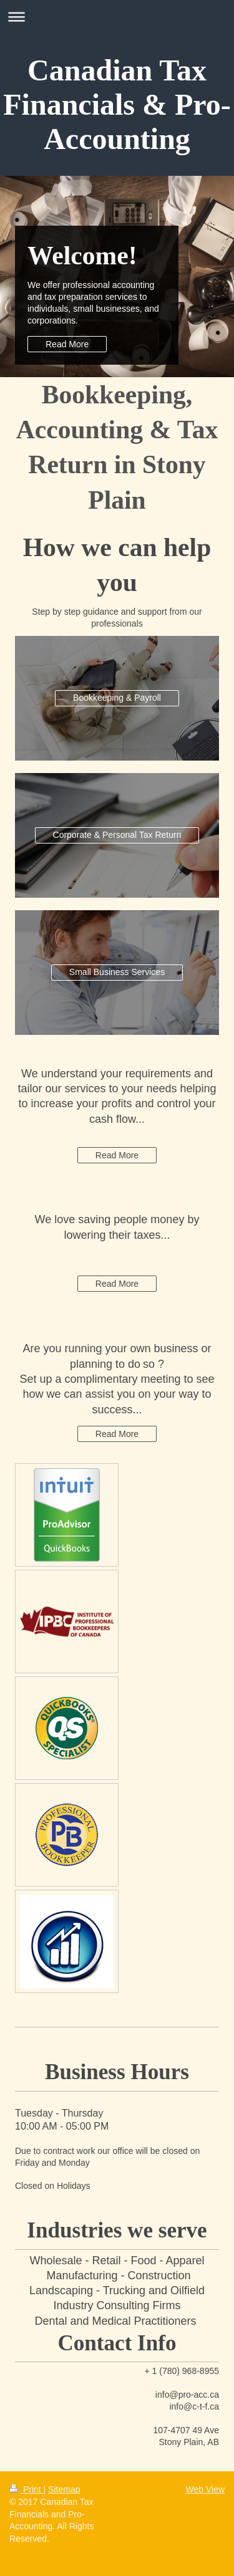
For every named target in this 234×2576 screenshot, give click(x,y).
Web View (205, 2489)
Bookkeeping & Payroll (117, 698)
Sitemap (64, 2489)
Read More (67, 344)
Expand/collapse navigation (117, 16)
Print (26, 2489)
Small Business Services (117, 972)
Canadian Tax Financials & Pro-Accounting (116, 104)
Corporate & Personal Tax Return (117, 835)
